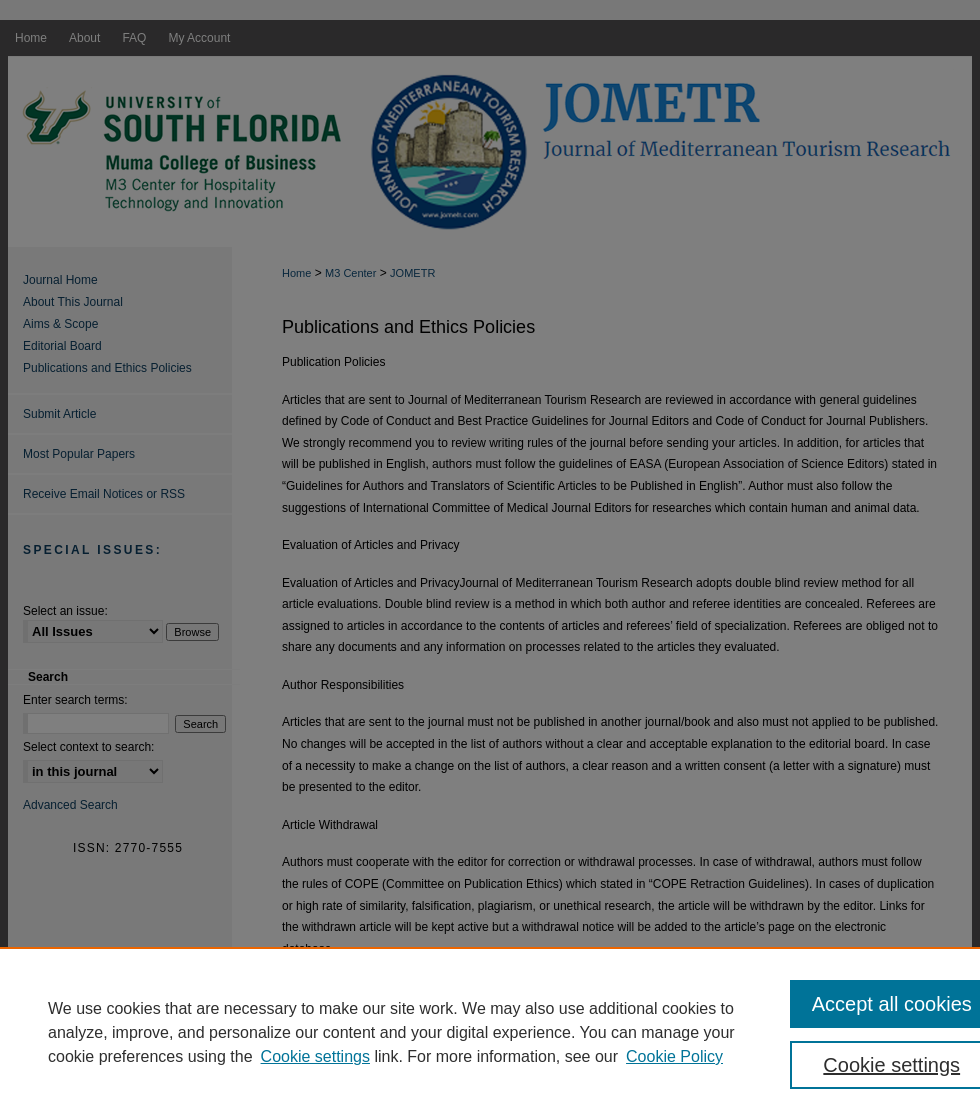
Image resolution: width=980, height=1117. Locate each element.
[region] (490, 1032)
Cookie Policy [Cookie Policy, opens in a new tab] (674, 1056)
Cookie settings (315, 1056)
